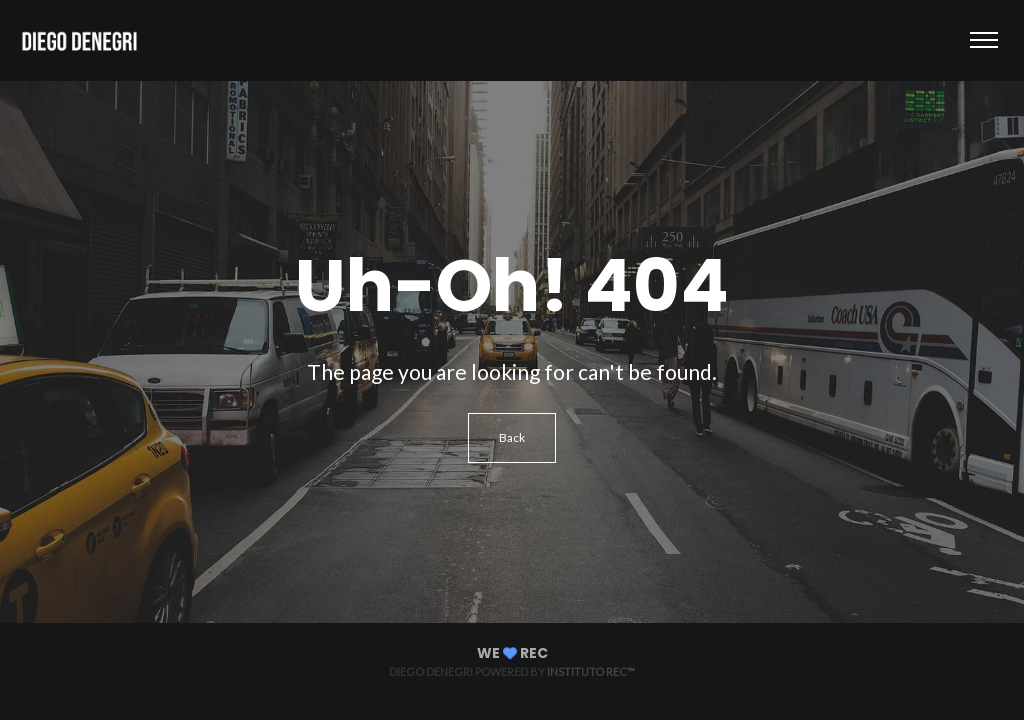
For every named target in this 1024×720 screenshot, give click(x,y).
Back (512, 437)
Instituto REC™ (591, 671)
